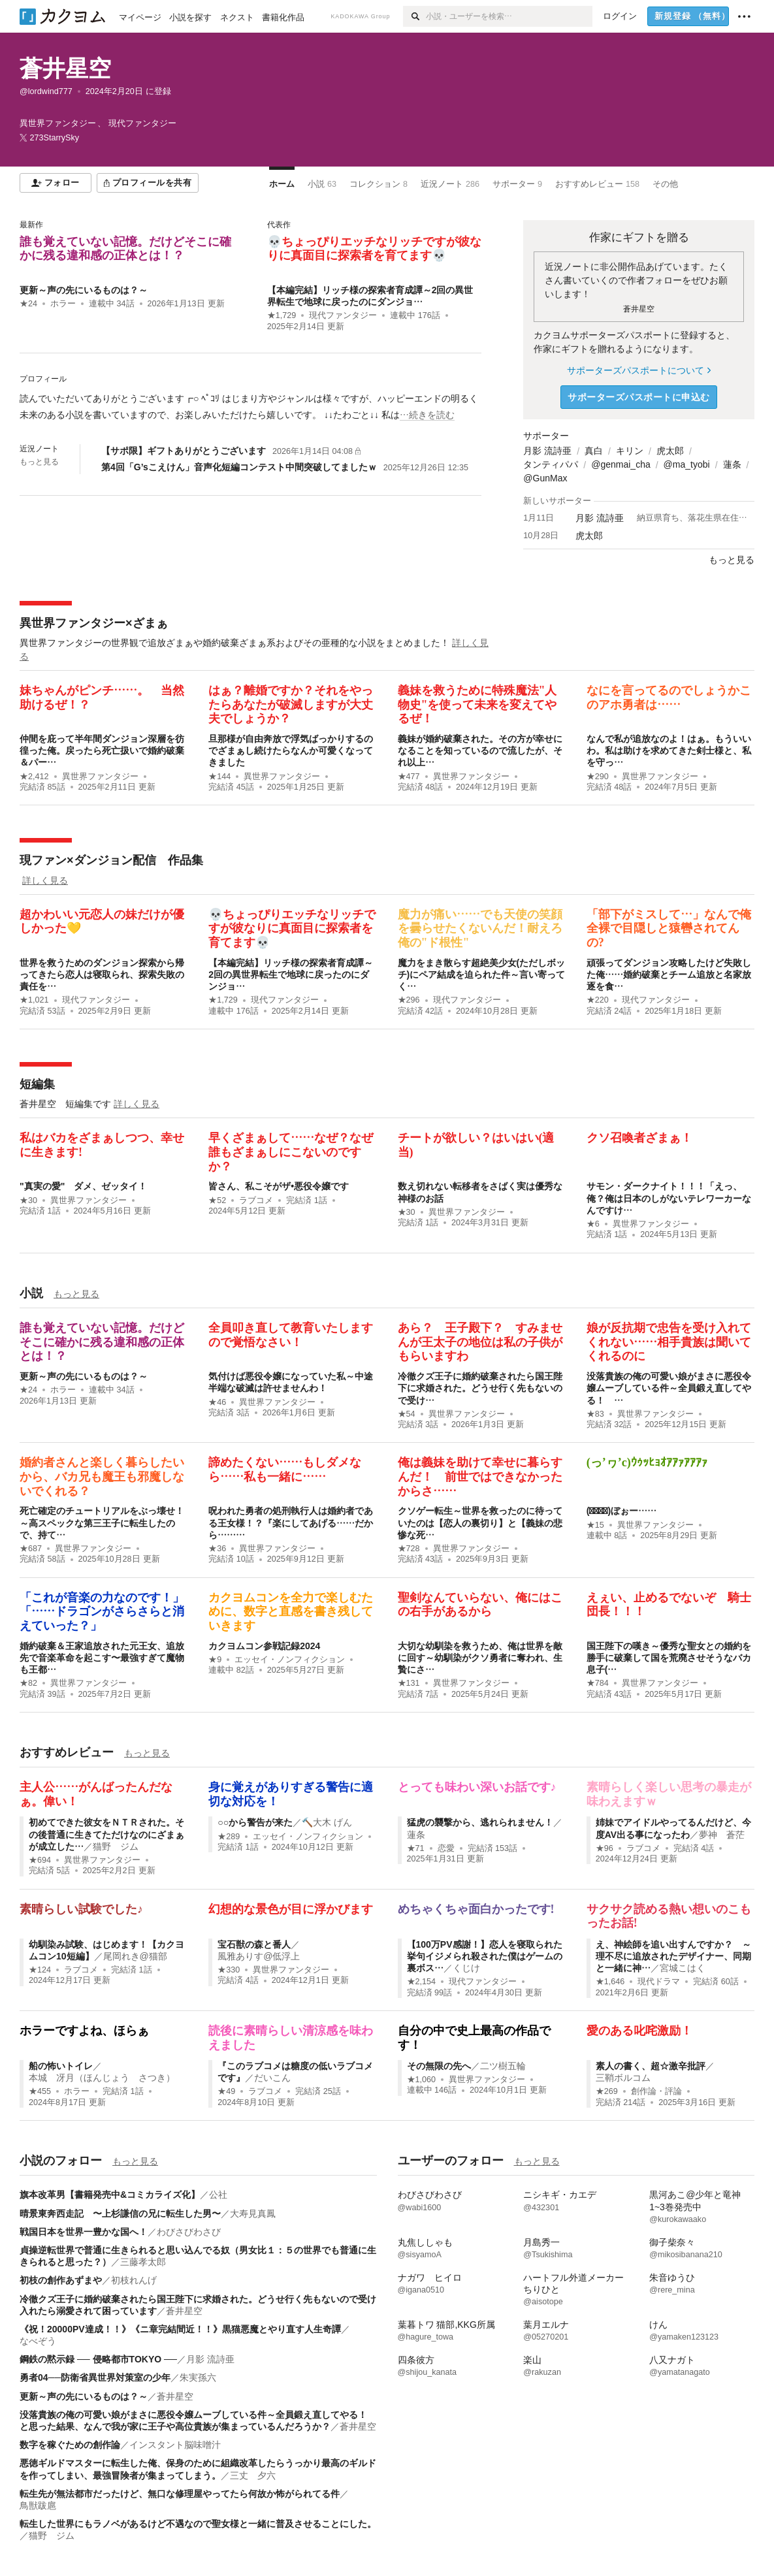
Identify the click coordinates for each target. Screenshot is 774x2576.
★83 (595, 1414)
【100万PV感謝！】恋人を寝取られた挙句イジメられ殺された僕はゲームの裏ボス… (484, 1956)
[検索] (414, 16)
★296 (409, 1000)
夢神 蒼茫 (722, 1834)
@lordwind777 (46, 91)
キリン (629, 450)
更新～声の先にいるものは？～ (84, 290)
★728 (409, 1548)
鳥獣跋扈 (38, 2505)
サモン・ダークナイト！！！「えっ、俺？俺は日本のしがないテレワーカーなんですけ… (669, 1198)
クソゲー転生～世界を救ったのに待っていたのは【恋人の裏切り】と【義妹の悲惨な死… (480, 1522)
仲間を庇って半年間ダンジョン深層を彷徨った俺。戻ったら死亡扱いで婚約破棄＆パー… (102, 750)
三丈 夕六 (253, 2475)
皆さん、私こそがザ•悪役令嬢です (278, 1186)
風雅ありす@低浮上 (259, 1956)
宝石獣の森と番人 (254, 1944)
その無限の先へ (439, 2066)
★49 (226, 2091)
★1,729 (282, 315)
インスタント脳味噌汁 (175, 2444)
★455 (40, 2091)
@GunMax (545, 478)
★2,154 (421, 1981)
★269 (607, 2091)
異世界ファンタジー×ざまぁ (94, 623)
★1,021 (34, 1000)
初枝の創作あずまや (61, 2280)
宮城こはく (682, 1968)
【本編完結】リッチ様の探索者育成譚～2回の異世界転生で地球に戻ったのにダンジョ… (290, 974)
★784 (598, 1683)
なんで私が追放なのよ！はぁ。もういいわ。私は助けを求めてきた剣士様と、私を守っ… (669, 750)
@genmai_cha (621, 464)
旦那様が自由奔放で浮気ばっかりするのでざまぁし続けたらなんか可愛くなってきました (290, 750)
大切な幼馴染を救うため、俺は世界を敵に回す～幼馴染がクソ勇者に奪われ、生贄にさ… (480, 1658)
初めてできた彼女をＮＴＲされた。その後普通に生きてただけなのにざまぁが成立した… (106, 1834)
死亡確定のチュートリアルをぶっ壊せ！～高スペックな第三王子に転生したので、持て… (102, 1522)
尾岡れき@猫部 (135, 1956)
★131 (409, 1683)
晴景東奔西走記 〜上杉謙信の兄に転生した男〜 (120, 2213)
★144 (219, 776)
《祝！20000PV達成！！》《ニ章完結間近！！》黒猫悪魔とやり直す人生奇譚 (180, 2329)
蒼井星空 (65, 68)
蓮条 (732, 464)
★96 (604, 1848)
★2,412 (34, 776)
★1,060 (421, 2079)
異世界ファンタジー (100, 776)
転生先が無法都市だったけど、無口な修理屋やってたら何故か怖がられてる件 (180, 2493)
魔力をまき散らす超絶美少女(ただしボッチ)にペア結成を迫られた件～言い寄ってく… (482, 974)
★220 (598, 1000)
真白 (594, 450)
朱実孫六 (198, 2377)
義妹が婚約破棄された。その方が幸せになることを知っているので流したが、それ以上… (480, 750)
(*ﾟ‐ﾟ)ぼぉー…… (621, 1510)
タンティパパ (550, 464)
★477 (409, 776)
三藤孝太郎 (143, 2262)
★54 (406, 1414)
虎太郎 (670, 450)
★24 (28, 303)
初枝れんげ (134, 2280)
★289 (229, 1836)
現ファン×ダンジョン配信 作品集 (111, 860)
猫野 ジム (115, 1846)
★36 (217, 1548)
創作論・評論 (656, 2091)
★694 (40, 1860)
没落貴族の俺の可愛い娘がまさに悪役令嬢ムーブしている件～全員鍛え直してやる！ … (669, 1388)
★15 (595, 1525)
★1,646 (610, 1981)
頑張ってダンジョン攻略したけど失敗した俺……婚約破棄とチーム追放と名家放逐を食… (669, 974)
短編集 (37, 1084)
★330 (229, 1969)
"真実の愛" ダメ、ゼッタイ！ (83, 1186)
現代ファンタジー (343, 315)
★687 (31, 1548)
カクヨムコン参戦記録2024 (264, 1646)
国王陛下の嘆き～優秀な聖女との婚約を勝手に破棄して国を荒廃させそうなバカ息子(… (669, 1658)
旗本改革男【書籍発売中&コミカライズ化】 (110, 2194)
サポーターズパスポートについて (638, 370)
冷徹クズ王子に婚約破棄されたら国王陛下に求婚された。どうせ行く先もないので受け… (480, 1388)
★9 (214, 1659)
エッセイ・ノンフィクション (289, 1659)
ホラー (63, 303)
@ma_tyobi (687, 464)
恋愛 (446, 1848)
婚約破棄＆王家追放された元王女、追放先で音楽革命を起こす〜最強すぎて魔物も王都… (102, 1658)
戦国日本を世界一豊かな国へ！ (84, 2232)
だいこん (272, 2077)
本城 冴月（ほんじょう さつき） (102, 2077)
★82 (28, 1683)
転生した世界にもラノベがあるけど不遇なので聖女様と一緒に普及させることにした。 (198, 2524)
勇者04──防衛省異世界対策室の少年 (95, 2377)
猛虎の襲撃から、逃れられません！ (480, 1822)
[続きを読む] (250, 407)
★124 (40, 1969)
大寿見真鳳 (253, 2213)
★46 (217, 1402)
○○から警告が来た (255, 1822)
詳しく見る (45, 880)
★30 (28, 1200)
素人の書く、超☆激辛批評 (650, 2066)
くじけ (466, 1968)
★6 (593, 1224)
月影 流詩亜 (547, 450)
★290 (598, 776)
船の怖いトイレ (61, 2066)
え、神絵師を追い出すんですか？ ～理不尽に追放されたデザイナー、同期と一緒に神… (673, 1956)
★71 (416, 1848)
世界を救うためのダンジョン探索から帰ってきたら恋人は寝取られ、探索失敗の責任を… (102, 974)
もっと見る (39, 462)
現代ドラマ (658, 1981)
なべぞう (38, 2341)
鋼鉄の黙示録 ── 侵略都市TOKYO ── (98, 2359)
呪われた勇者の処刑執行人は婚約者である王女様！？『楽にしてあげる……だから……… (290, 1522)
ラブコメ (256, 1200)
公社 (218, 2194)
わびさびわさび (189, 2232)
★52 (217, 1200)
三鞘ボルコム (623, 2077)
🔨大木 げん (327, 1822)
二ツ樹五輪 (503, 2066)
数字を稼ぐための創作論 (70, 2444)
